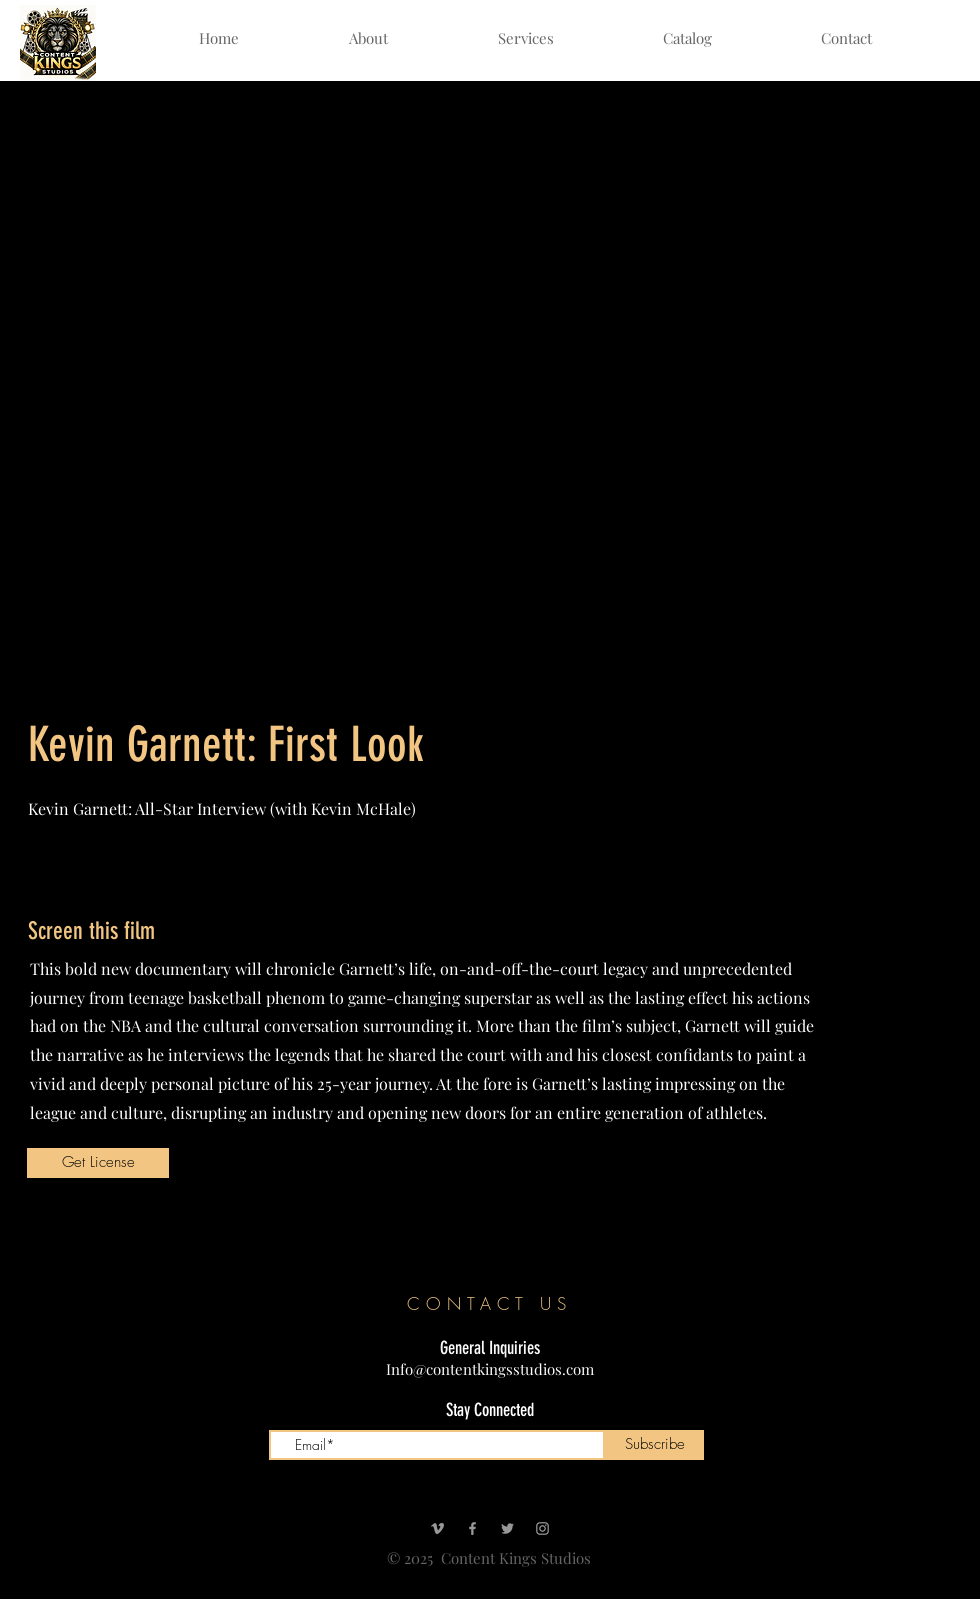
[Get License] (98, 1163)
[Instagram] (542, 1528)
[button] (687, 38)
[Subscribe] (654, 1445)
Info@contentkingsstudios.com (490, 1369)
